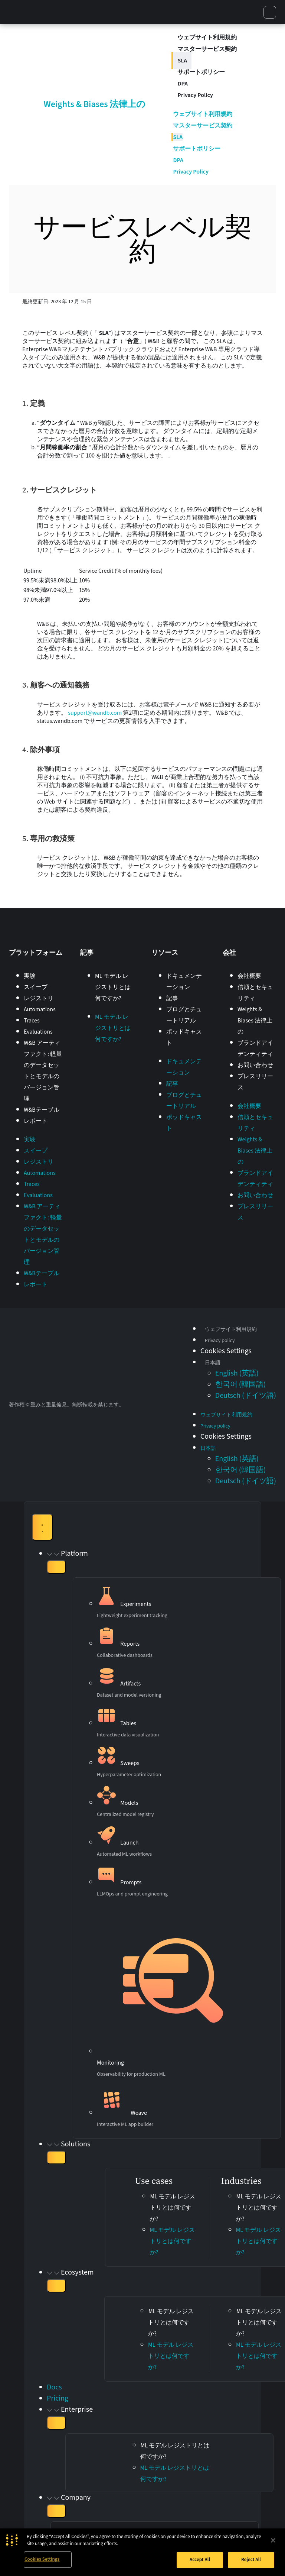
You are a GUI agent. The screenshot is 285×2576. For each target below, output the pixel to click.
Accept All (200, 2559)
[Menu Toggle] (42, 1527)
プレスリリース (255, 1082)
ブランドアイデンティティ (255, 1048)
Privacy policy (220, 1340)
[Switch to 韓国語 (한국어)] (240, 1384)
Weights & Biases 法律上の (95, 104)
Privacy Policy (195, 95)
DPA (182, 84)
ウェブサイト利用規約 (207, 37)
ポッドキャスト (184, 1037)
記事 (172, 998)
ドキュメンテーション (184, 981)
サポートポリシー (201, 72)
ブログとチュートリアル (184, 1015)
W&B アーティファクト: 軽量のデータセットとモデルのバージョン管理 (43, 1071)
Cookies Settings (42, 2559)
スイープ (36, 987)
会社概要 (249, 976)
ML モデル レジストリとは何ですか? (113, 987)
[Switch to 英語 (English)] (237, 1373)
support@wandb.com (95, 713)
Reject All (251, 2559)
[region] (142, 2552)
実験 (30, 976)
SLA (182, 60)
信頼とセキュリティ (255, 992)
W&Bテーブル (41, 1110)
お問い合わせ (255, 1065)
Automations (40, 1009)
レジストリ (38, 998)
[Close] (273, 2540)
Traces (32, 1020)
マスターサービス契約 (207, 49)
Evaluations (38, 1032)
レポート (36, 1121)
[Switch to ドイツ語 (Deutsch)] (245, 1395)
